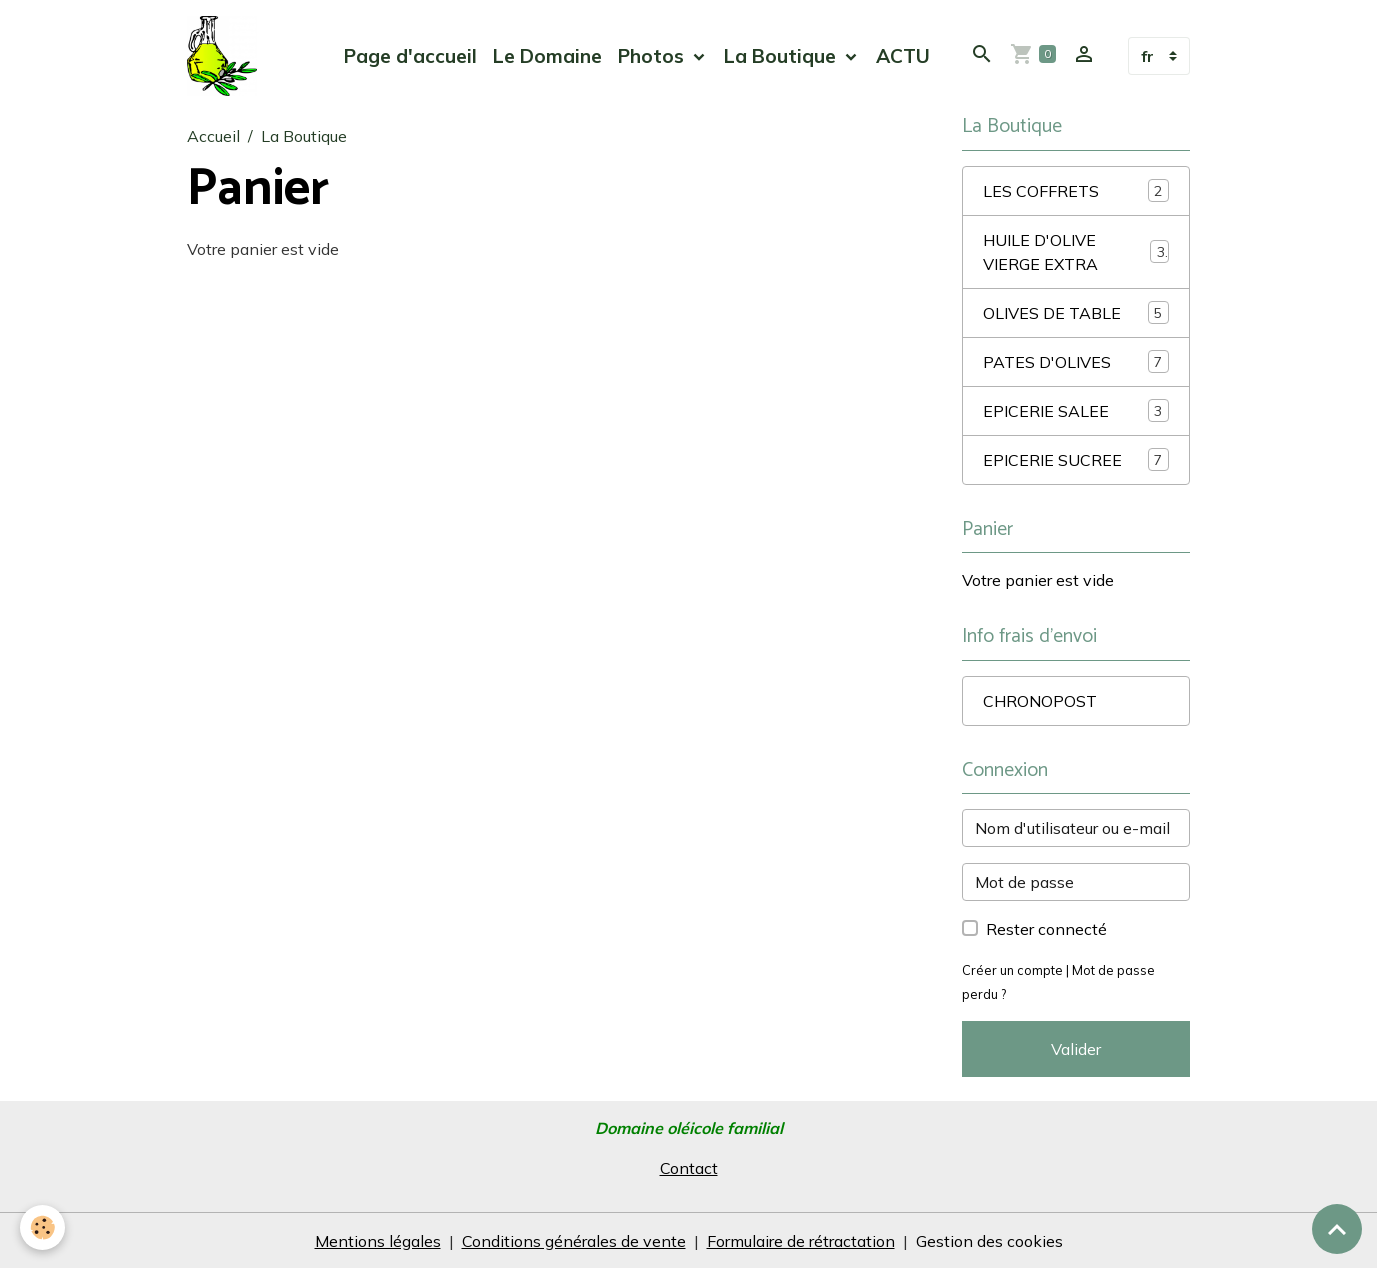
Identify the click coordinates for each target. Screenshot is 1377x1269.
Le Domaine (547, 56)
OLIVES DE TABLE (1076, 312)
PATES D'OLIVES (1076, 361)
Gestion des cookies (989, 1241)
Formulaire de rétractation (801, 1241)
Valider (1076, 1049)
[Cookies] (42, 1227)
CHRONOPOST (1040, 701)
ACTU (903, 56)
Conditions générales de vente (574, 1241)
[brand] (226, 56)
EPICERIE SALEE (1076, 410)
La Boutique (782, 56)
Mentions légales (378, 1241)
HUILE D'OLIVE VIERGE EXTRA (1076, 252)
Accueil (213, 136)
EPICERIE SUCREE (1076, 459)
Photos (653, 56)
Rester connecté (1046, 929)
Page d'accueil (410, 56)
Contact (689, 1168)
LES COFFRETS (1076, 190)
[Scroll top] (1337, 1229)
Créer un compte (1012, 970)
